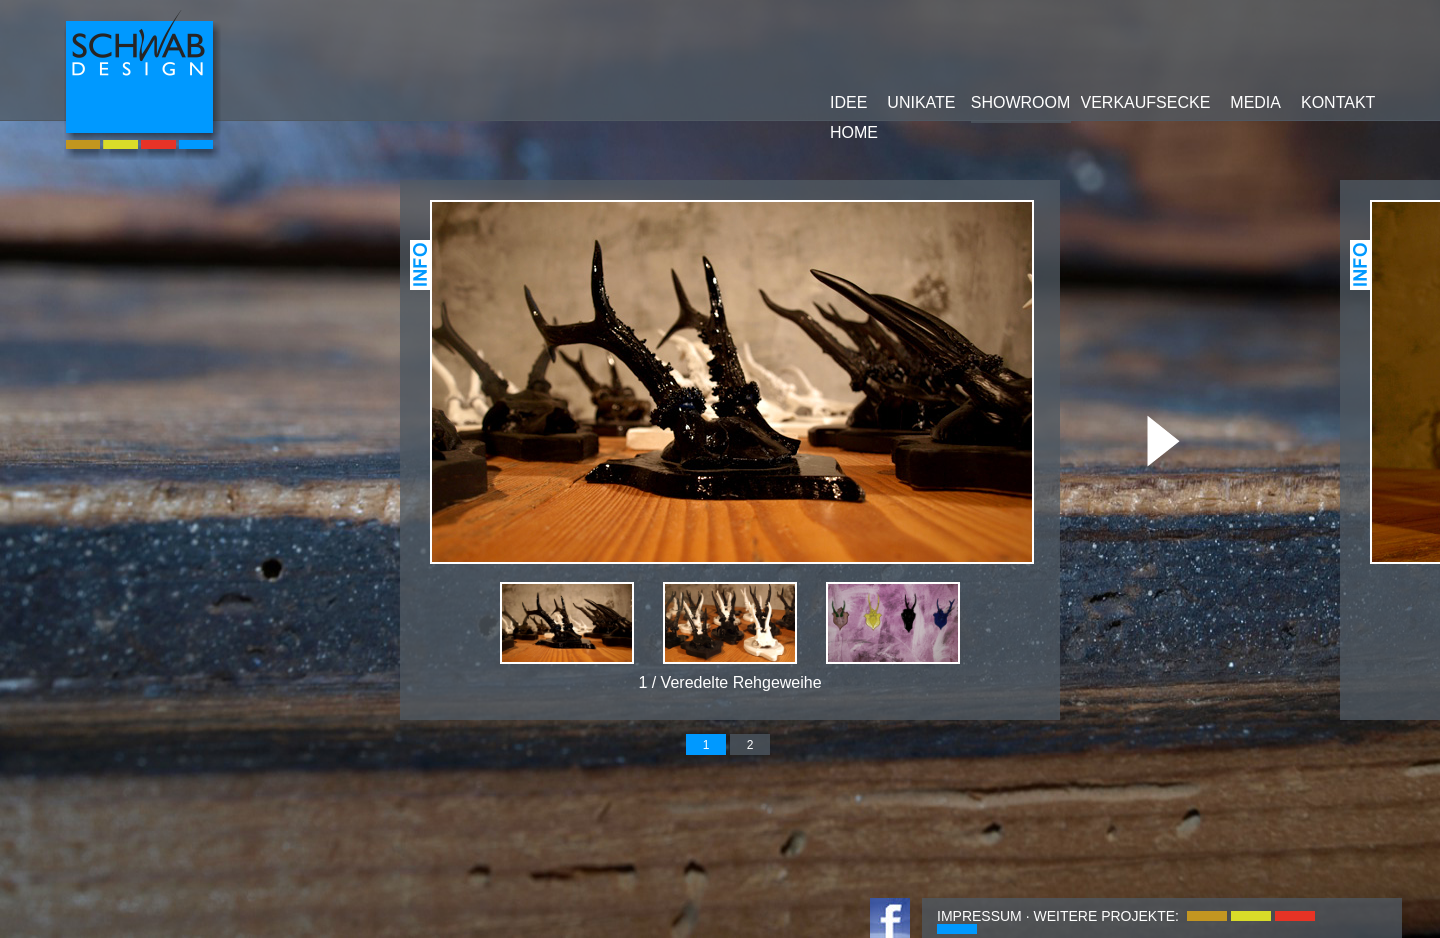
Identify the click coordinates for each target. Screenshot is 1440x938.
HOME (854, 132)
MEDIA (1255, 102)
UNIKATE (921, 102)
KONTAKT (1338, 102)
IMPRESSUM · (983, 916)
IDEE (848, 102)
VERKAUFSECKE (1146, 102)
